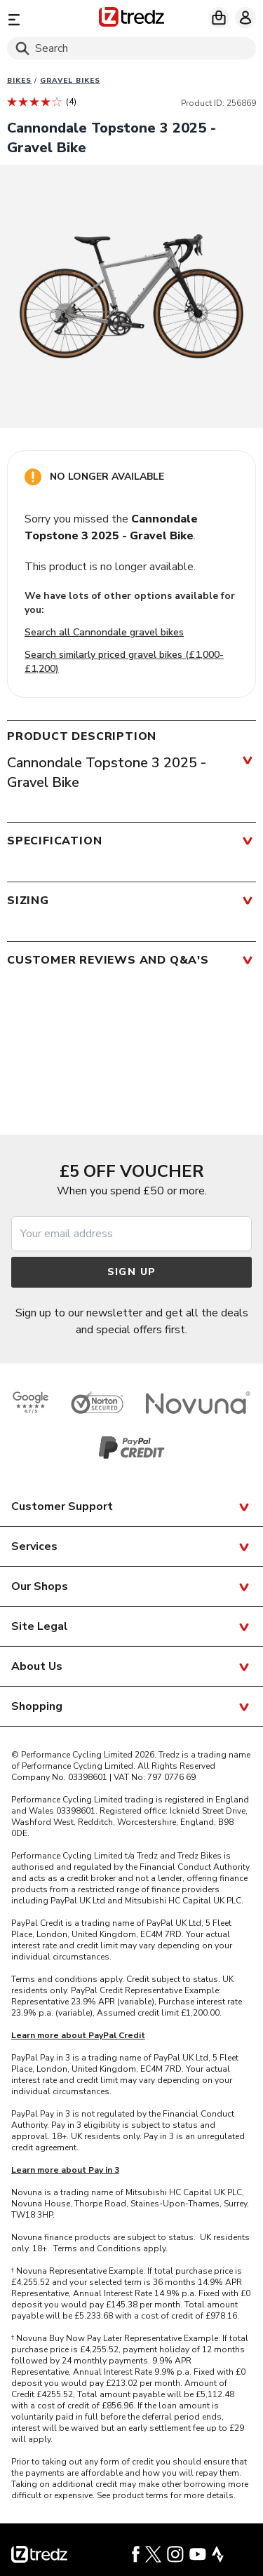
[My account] (245, 17)
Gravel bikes (70, 81)
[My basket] (218, 17)
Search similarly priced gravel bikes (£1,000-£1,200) (124, 661)
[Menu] (46, 19)
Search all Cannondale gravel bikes (104, 632)
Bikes (19, 81)
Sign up (131, 1272)
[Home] (131, 19)
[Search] (131, 48)
